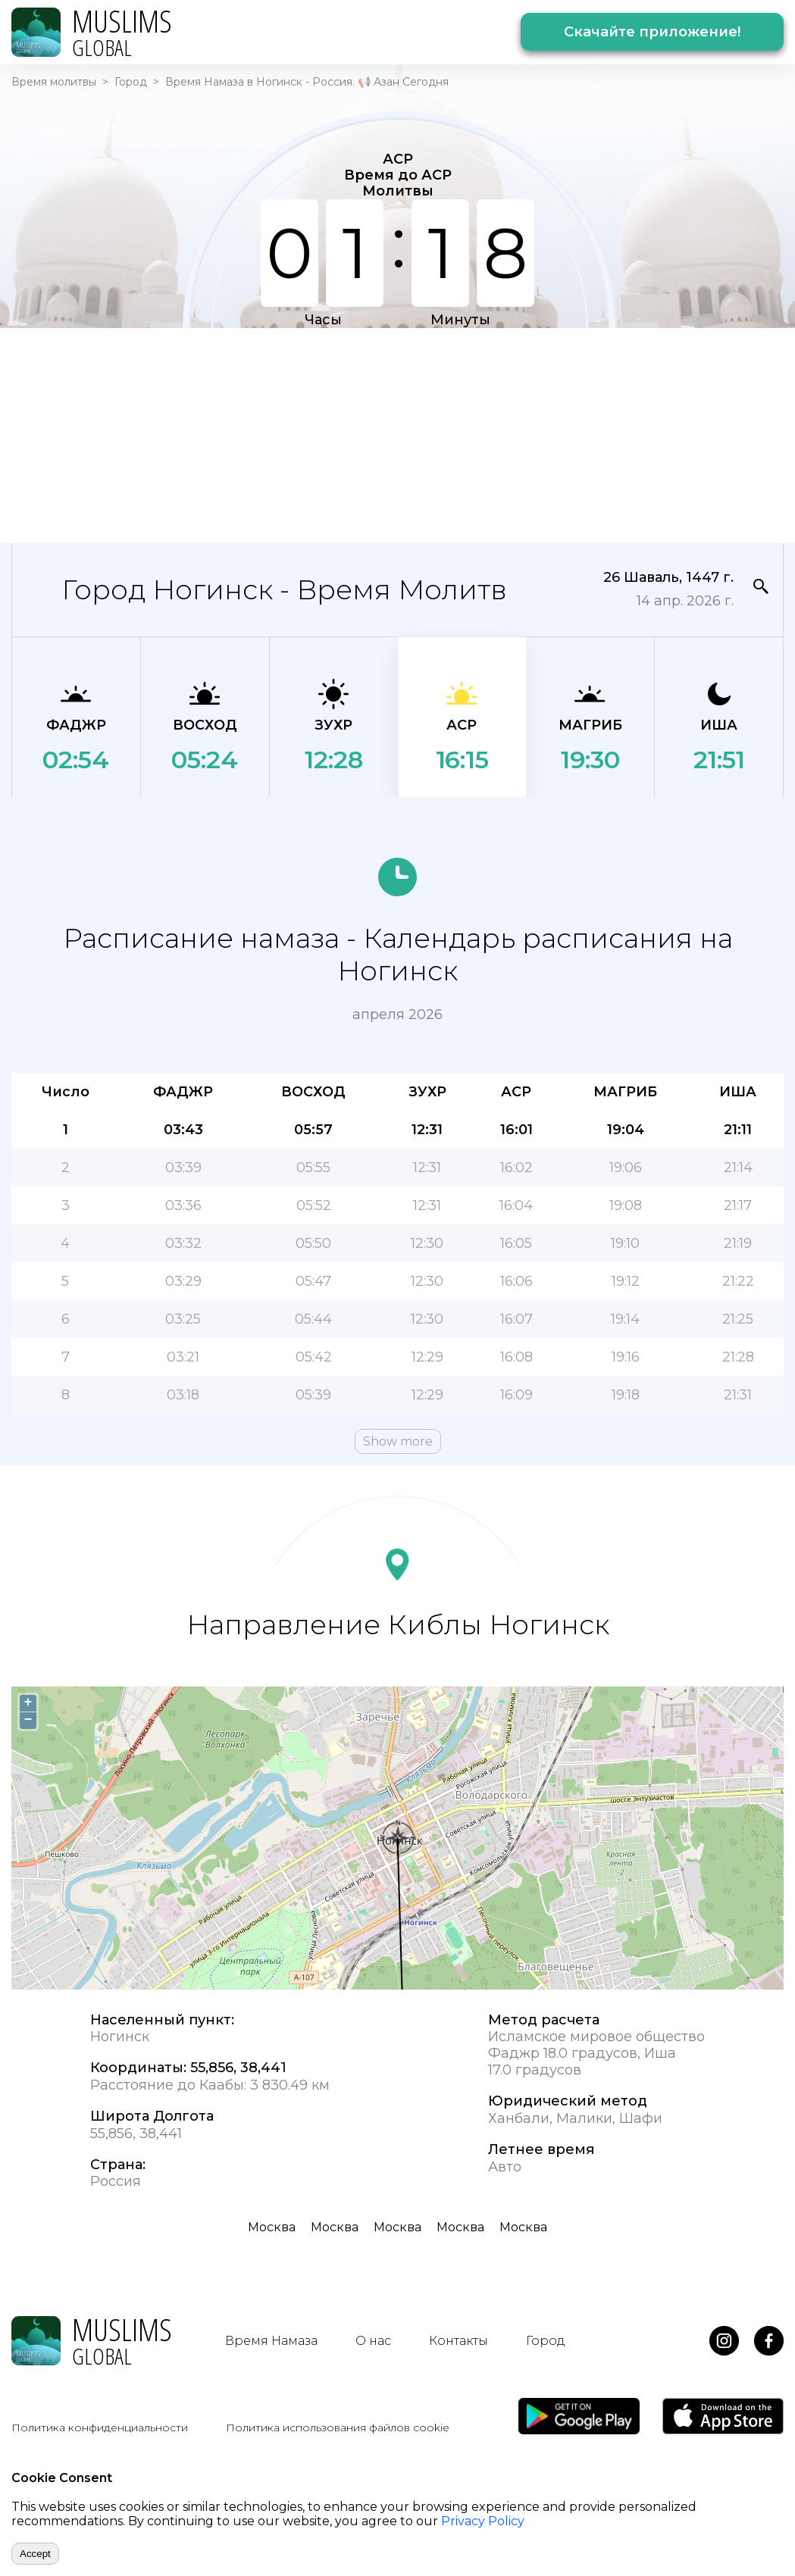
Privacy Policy (482, 2521)
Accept (35, 2553)
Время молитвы (53, 82)
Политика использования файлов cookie (337, 2427)
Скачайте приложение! (652, 31)
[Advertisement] (296, 434)
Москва (272, 2227)
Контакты (458, 2341)
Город (130, 82)
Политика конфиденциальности (99, 2427)
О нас (373, 2341)
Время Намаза (271, 2341)
